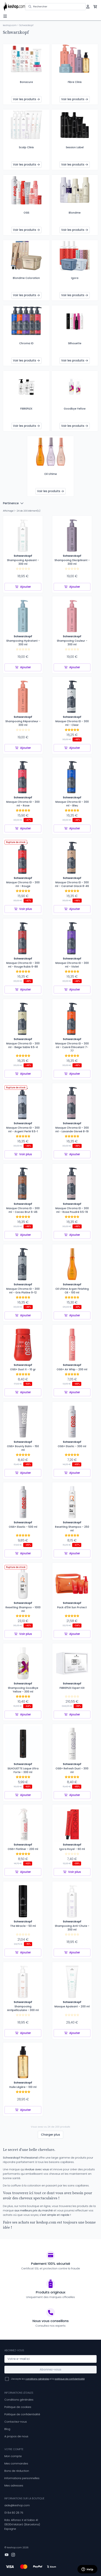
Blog (7, 2429)
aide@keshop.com (17, 2505)
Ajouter (23, 587)
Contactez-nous (15, 2422)
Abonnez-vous (50, 2369)
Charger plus (50, 2135)
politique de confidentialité (70, 2378)
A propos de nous (16, 2436)
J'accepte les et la (48, 2378)
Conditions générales (18, 2400)
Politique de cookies (17, 2407)
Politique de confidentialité (22, 2414)
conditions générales (37, 2378)
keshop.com (10, 25)
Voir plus (23, 909)
